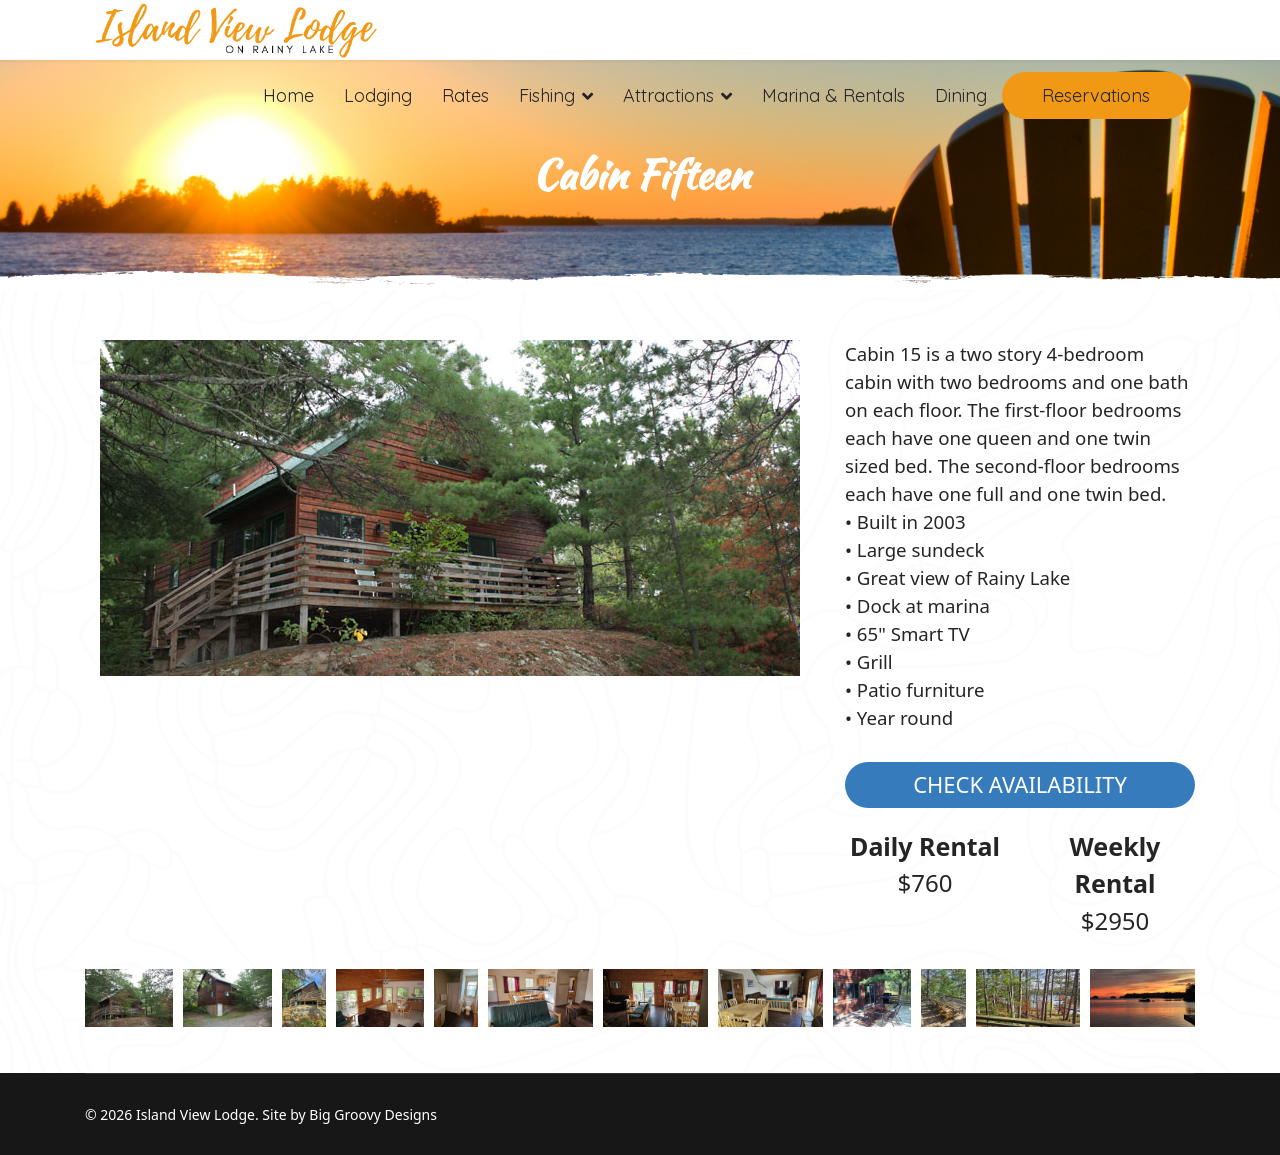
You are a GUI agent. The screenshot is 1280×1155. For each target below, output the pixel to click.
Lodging (378, 95)
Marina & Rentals (833, 95)
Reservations (1096, 95)
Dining (961, 95)
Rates (465, 95)
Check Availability (1020, 784)
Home (288, 95)
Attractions (668, 95)
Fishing (547, 95)
